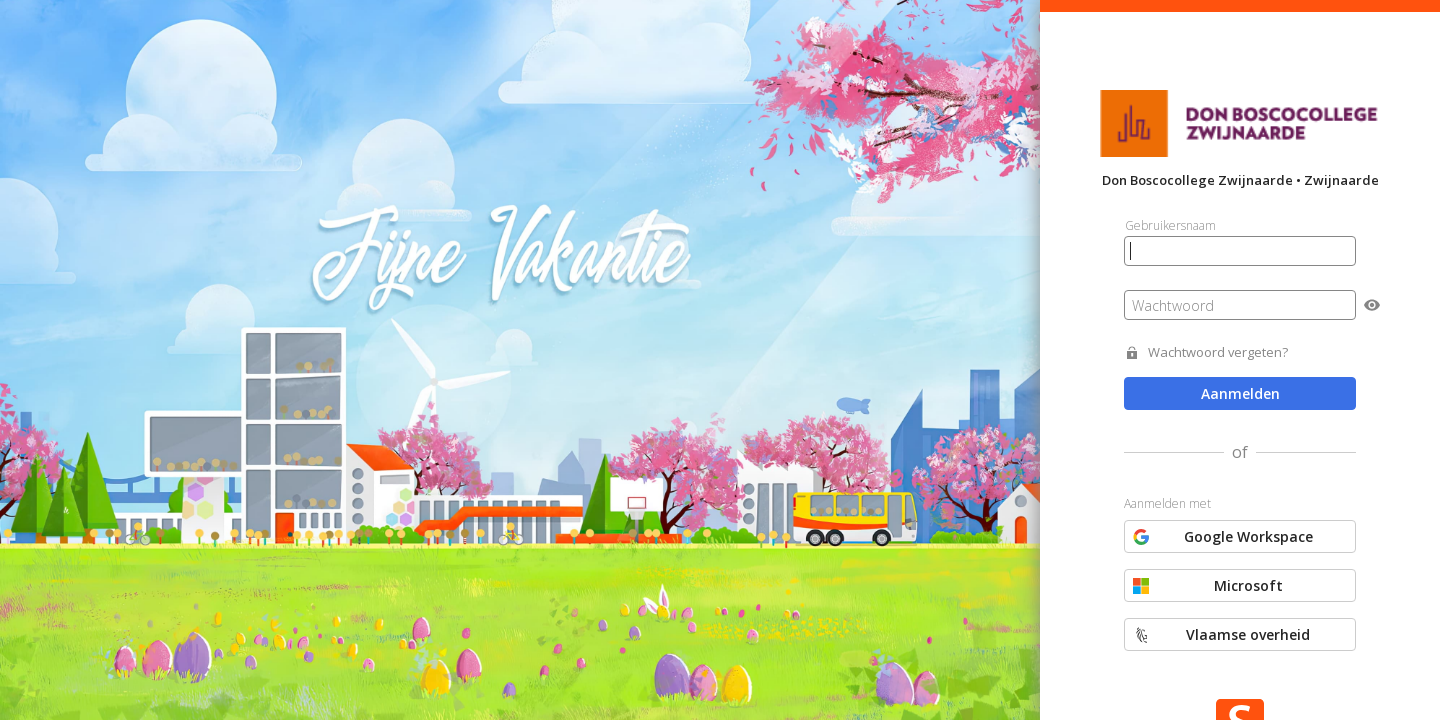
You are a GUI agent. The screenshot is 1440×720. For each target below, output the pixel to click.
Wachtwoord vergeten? (1218, 352)
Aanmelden (1240, 393)
